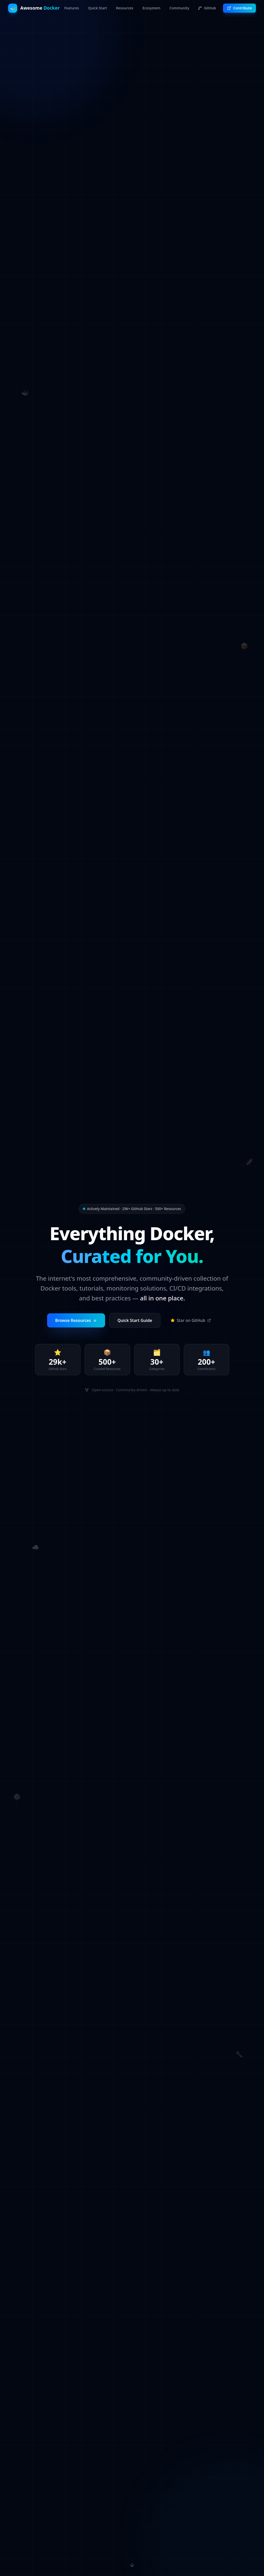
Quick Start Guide (134, 1320)
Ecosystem (151, 8)
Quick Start (97, 8)
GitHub (207, 8)
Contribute (239, 8)
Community (179, 8)
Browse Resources (76, 1320)
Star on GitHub (191, 1320)
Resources (124, 8)
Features (71, 8)
